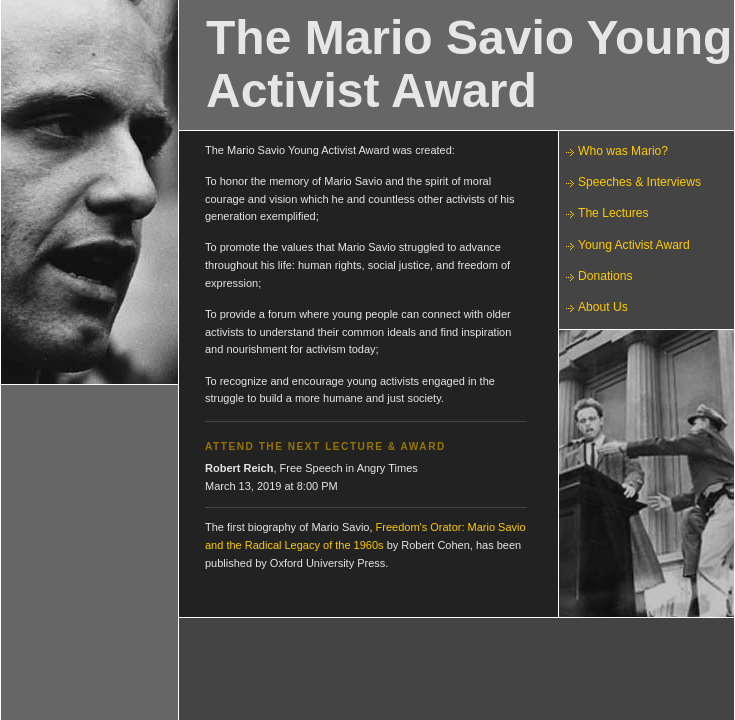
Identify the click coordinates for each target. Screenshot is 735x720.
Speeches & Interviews (639, 182)
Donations (605, 276)
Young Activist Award (634, 245)
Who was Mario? (623, 151)
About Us (603, 307)
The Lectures (613, 213)
